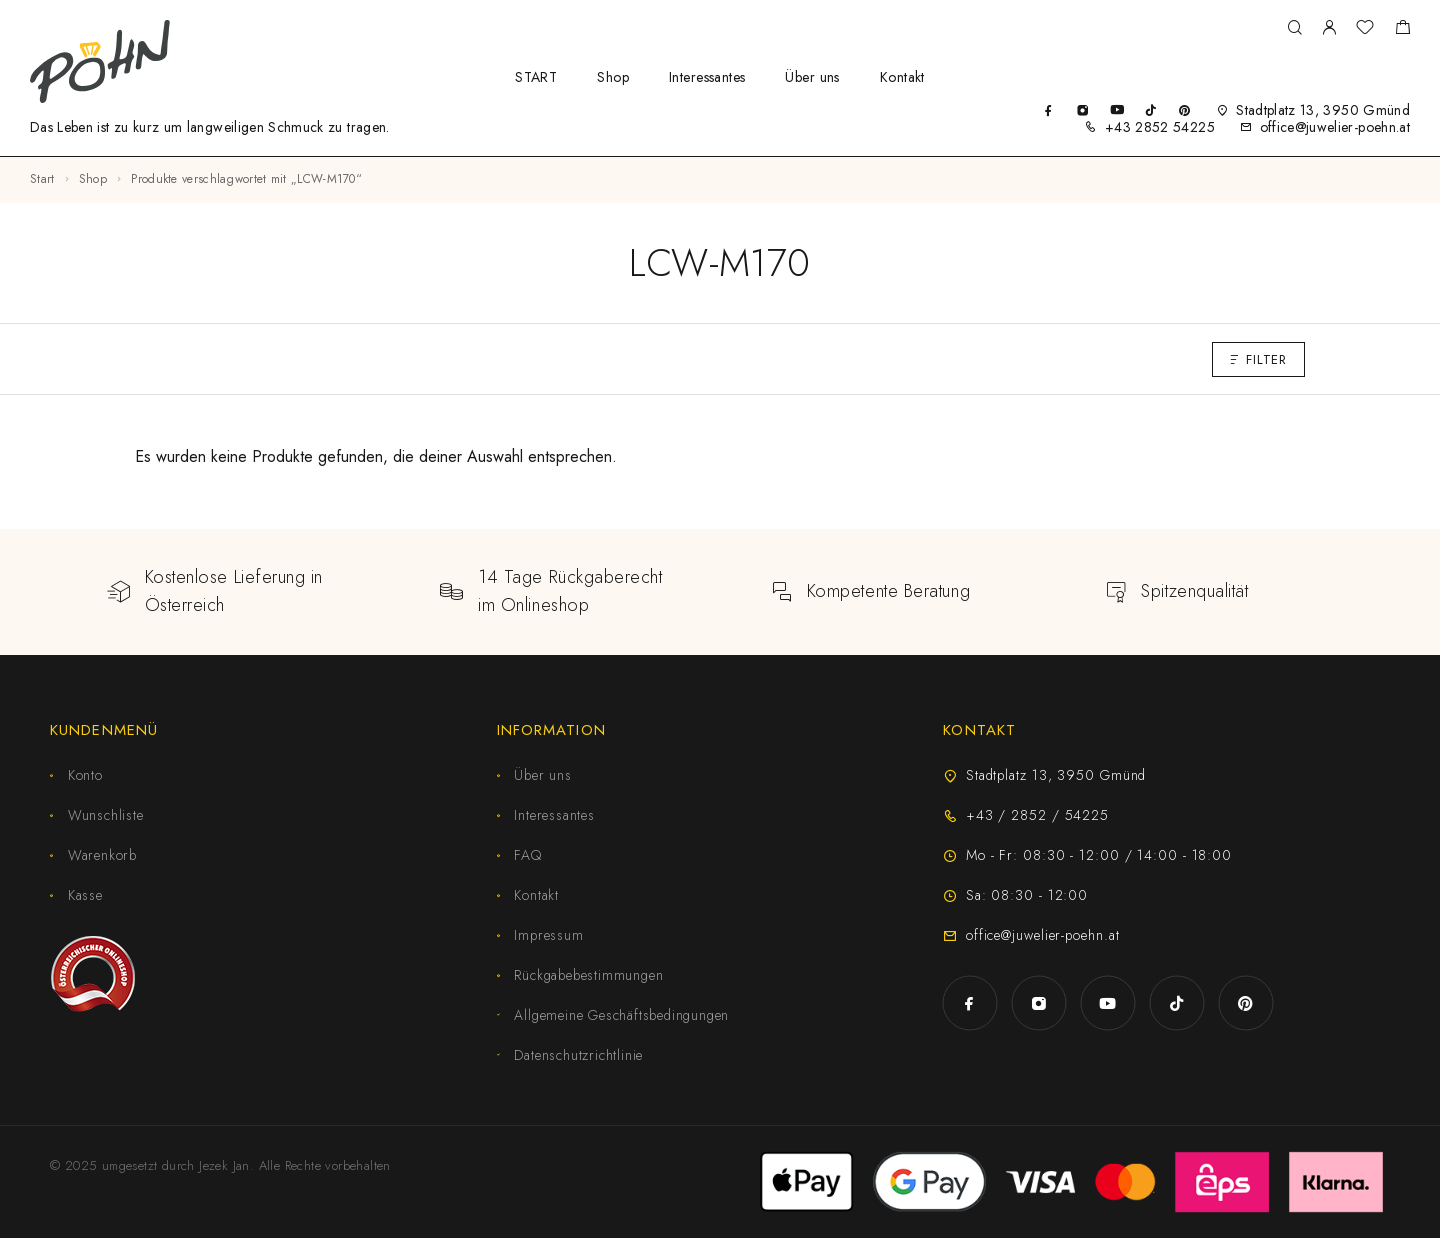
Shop (613, 77)
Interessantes (707, 77)
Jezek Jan (224, 1165)
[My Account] (1329, 28)
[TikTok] (1150, 109)
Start (42, 179)
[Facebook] (1048, 109)
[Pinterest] (1184, 109)
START (536, 77)
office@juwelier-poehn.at (1335, 127)
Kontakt (902, 77)
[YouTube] (1117, 109)
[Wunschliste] (1365, 30)
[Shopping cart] (1402, 30)
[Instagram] (1082, 109)
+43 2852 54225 (1160, 127)
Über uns (812, 77)
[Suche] (1294, 28)
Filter (1258, 359)
